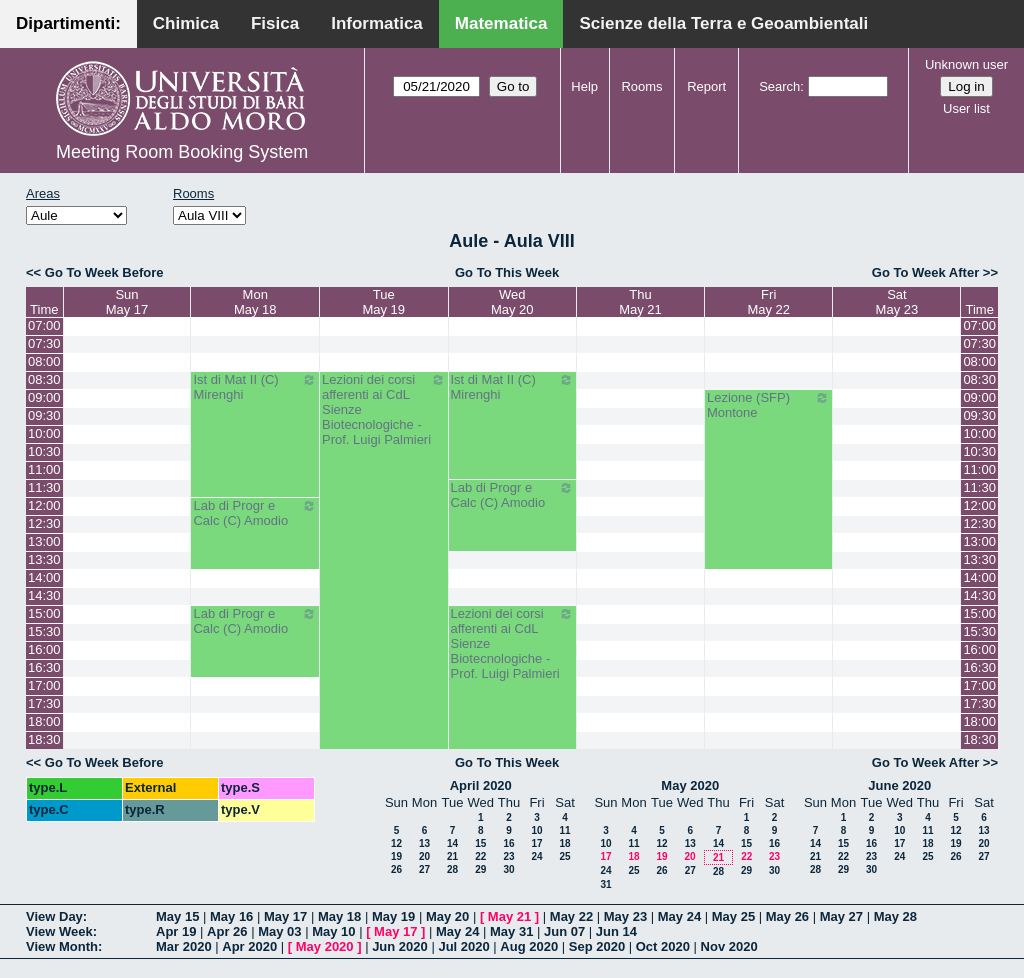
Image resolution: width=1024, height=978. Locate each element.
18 (564, 843)
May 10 (333, 931)
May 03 (279, 931)
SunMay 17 (127, 302)
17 (536, 843)
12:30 (44, 523)
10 (536, 830)
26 (396, 869)
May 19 (393, 916)
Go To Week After (925, 272)
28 (452, 869)
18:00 (44, 721)
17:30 (44, 703)
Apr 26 (227, 931)
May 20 (447, 916)
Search (779, 86)
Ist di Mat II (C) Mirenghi (255, 387)
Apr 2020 (249, 946)
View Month (62, 946)
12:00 (44, 505)
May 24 (679, 916)
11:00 (44, 469)
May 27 (841, 916)
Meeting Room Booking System (182, 152)
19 (396, 856)
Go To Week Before (104, 272)
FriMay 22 (768, 302)
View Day (54, 916)
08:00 (44, 361)
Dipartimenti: (68, 23)
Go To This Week (507, 272)
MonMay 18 (255, 302)
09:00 (44, 397)
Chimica (186, 23)
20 (424, 856)
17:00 (44, 685)
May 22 (571, 916)
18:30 (44, 739)
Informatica (377, 23)
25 (564, 856)
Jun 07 (564, 931)
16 (508, 843)
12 (396, 843)
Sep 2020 (597, 946)
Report (706, 86)
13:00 (44, 541)
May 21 (509, 916)
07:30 (44, 343)
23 (508, 856)
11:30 (44, 487)
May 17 (285, 916)
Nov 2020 (729, 946)
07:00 (44, 325)
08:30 (44, 379)
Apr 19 (176, 931)
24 (536, 856)
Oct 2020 (663, 946)
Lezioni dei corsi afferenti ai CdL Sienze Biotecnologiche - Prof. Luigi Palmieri (384, 409)
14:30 (44, 595)
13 (424, 843)
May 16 (231, 916)
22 (480, 856)
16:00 (44, 649)
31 (605, 884)
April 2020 (481, 785)
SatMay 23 (897, 302)
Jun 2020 (400, 946)
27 (424, 869)
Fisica (275, 23)
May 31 (511, 931)
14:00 (44, 577)
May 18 (339, 916)
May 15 (177, 916)
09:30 (44, 415)
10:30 (44, 451)
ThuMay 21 (640, 302)
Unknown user (966, 64)
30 (508, 869)
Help (584, 86)
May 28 (895, 916)
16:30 (44, 667)
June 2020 (899, 785)
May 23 (625, 916)
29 (480, 869)
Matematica (501, 23)
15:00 (44, 613)
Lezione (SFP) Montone (769, 405)
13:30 (44, 559)
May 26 (787, 916)
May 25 (733, 916)
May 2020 (690, 785)
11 (564, 830)
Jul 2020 (463, 946)
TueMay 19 (383, 302)
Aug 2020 (529, 946)
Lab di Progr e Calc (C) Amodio (513, 495)
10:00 (44, 433)
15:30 (44, 631)
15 (480, 843)
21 (452, 856)
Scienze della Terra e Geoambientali (723, 23)
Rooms (641, 86)
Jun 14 (616, 931)
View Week (59, 931)
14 (452, 843)
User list (966, 108)
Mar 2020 (184, 946)
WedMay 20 (512, 302)
